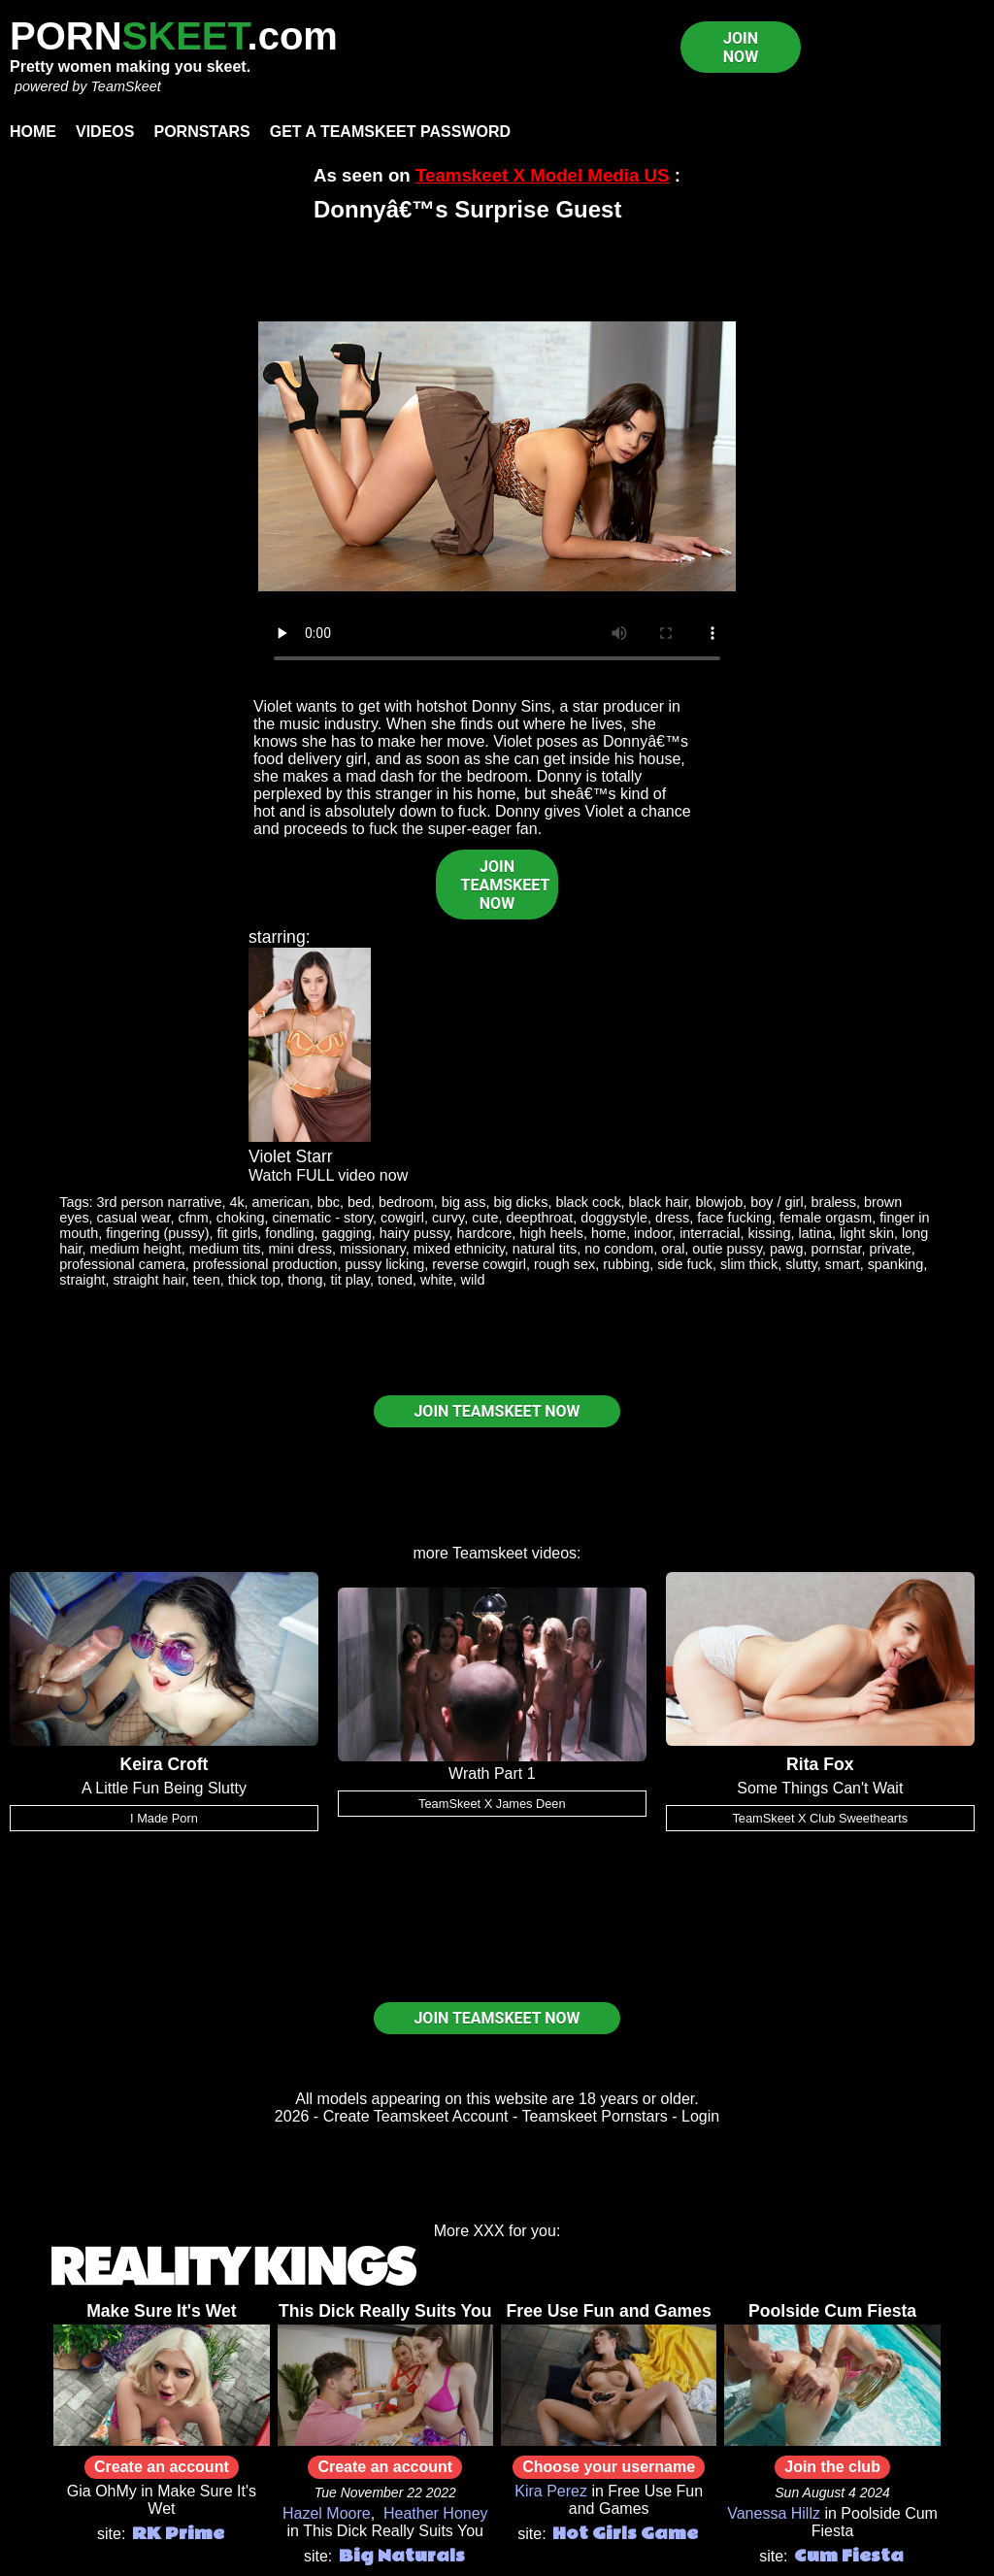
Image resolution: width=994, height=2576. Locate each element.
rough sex (564, 1264)
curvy (448, 1217)
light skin (867, 1233)
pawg (786, 1248)
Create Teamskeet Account (416, 2116)
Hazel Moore (326, 2513)
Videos (105, 131)
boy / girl (776, 1202)
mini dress (300, 1248)
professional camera (122, 1264)
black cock (587, 1202)
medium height (135, 1248)
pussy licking (385, 1264)
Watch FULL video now (328, 1175)
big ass (464, 1202)
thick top (254, 1280)
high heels (551, 1233)
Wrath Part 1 (492, 1773)
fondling (289, 1233)
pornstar (837, 1248)
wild (473, 1280)
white (436, 1280)
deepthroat (539, 1217)
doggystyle (613, 1217)
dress (672, 1217)
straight (82, 1280)
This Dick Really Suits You (385, 2311)
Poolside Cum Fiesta (832, 2311)
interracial (709, 1233)
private (890, 1248)
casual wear (134, 1217)
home (608, 1233)
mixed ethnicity (459, 1248)
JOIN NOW (740, 47)
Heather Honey (435, 2513)
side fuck (684, 1264)
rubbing (626, 1264)
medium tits (225, 1248)
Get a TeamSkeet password (390, 131)
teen (206, 1280)
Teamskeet (489, 1553)
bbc (328, 1202)
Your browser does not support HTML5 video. (497, 456)
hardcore (485, 1233)
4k (236, 1202)
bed (359, 1202)
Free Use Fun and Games (609, 2311)
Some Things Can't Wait (820, 1788)
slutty (801, 1264)
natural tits (545, 1248)
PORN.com (174, 36)
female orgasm (825, 1217)
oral (672, 1248)
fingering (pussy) (157, 1233)
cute (485, 1217)
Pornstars (201, 131)
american (281, 1202)
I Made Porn (164, 1818)
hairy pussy (414, 1233)
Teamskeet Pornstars (595, 2116)
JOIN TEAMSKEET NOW (505, 885)
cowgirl (402, 1217)
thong (304, 1280)
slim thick (749, 1264)
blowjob (719, 1202)
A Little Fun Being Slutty (164, 1788)
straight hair (148, 1280)
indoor (653, 1233)
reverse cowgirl (479, 1264)
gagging (347, 1233)
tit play (350, 1280)
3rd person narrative (159, 1202)
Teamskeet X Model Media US (542, 175)
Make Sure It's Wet (161, 2311)
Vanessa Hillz (773, 2513)
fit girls (237, 1233)
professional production (265, 1264)
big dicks (520, 1202)
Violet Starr (290, 1156)
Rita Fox (819, 1764)
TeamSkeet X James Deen (492, 1803)
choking (240, 1217)
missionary (373, 1248)
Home (33, 131)
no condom (618, 1248)
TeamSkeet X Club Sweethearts (820, 1818)
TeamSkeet (125, 86)
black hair (658, 1202)
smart (842, 1264)
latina (815, 1233)
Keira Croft (163, 1764)
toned (395, 1280)
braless (834, 1202)
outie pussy (727, 1248)
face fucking (734, 1217)
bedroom (406, 1202)
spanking (896, 1264)
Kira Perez (550, 2491)
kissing (769, 1233)
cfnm (194, 1217)
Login (700, 2116)
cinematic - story (322, 1217)
